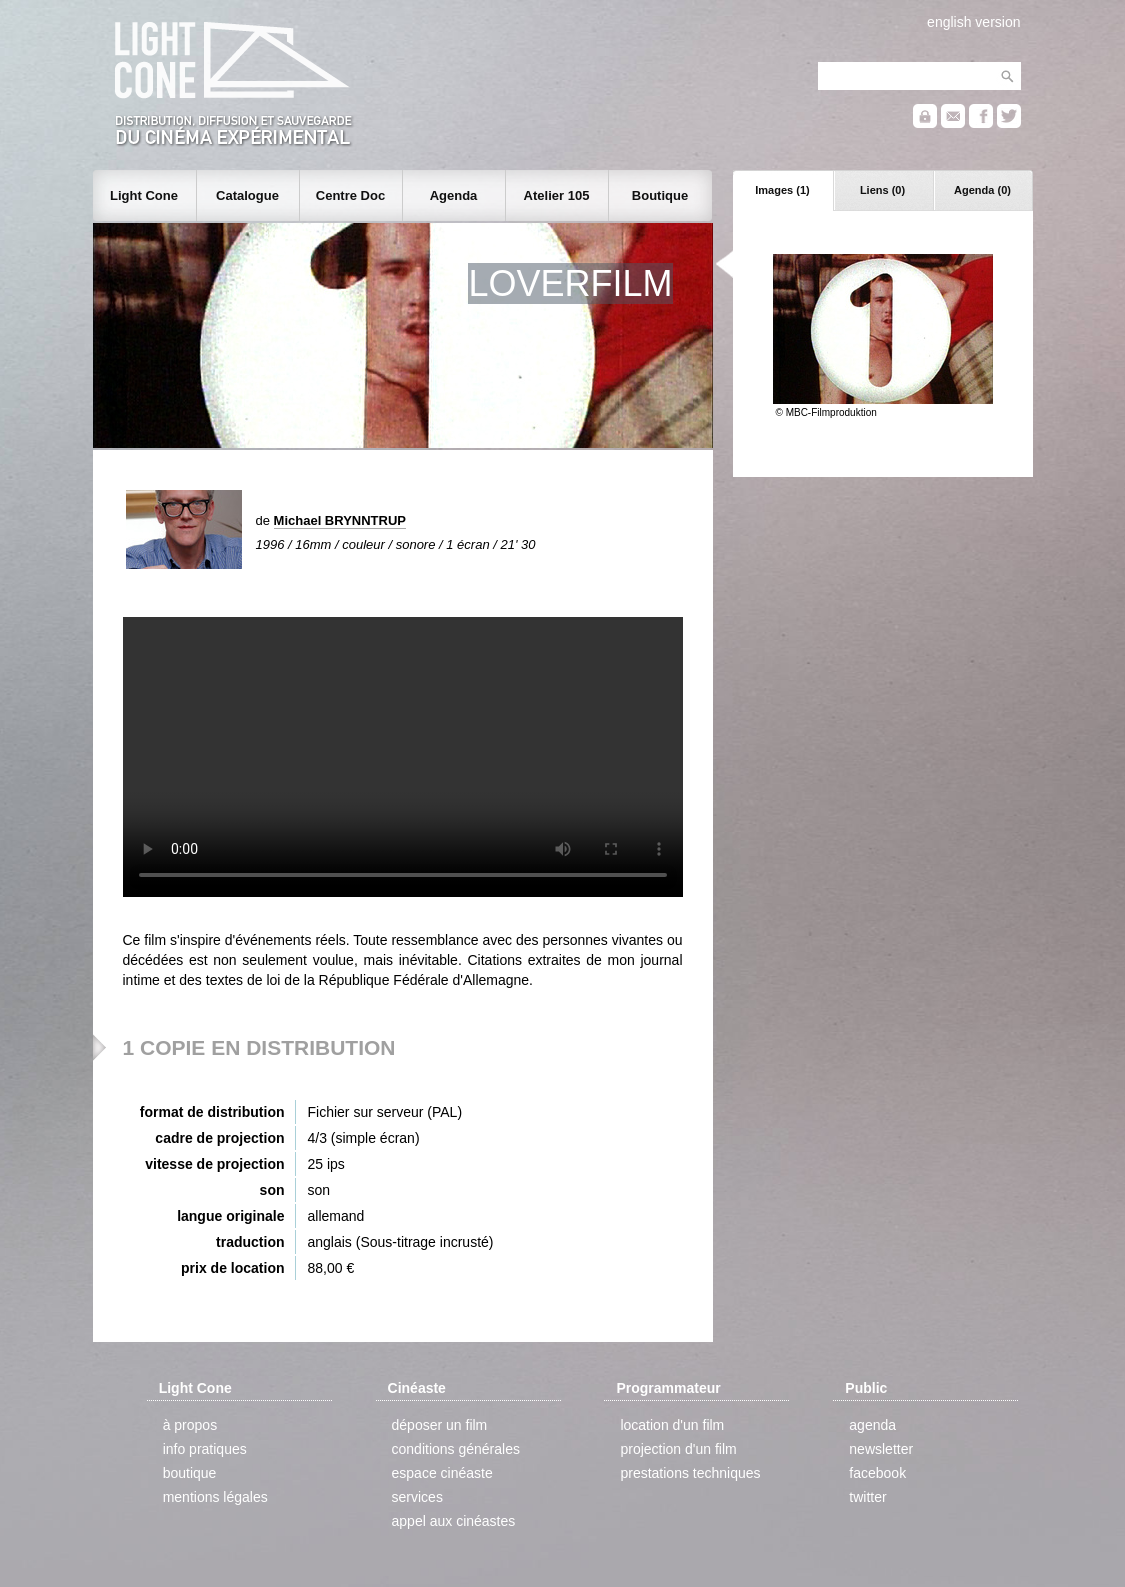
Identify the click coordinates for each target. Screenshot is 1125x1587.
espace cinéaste (442, 1473)
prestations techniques (690, 1473)
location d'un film (672, 1425)
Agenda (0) (982, 190)
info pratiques (205, 1449)
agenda (872, 1425)
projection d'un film (678, 1449)
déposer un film (440, 1425)
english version (973, 22)
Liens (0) (882, 190)
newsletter (881, 1449)
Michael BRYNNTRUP (340, 520)
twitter (867, 1497)
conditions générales (456, 1449)
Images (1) (782, 190)
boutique (190, 1473)
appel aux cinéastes (454, 1521)
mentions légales (215, 1497)
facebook (877, 1473)
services (417, 1497)
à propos (190, 1425)
